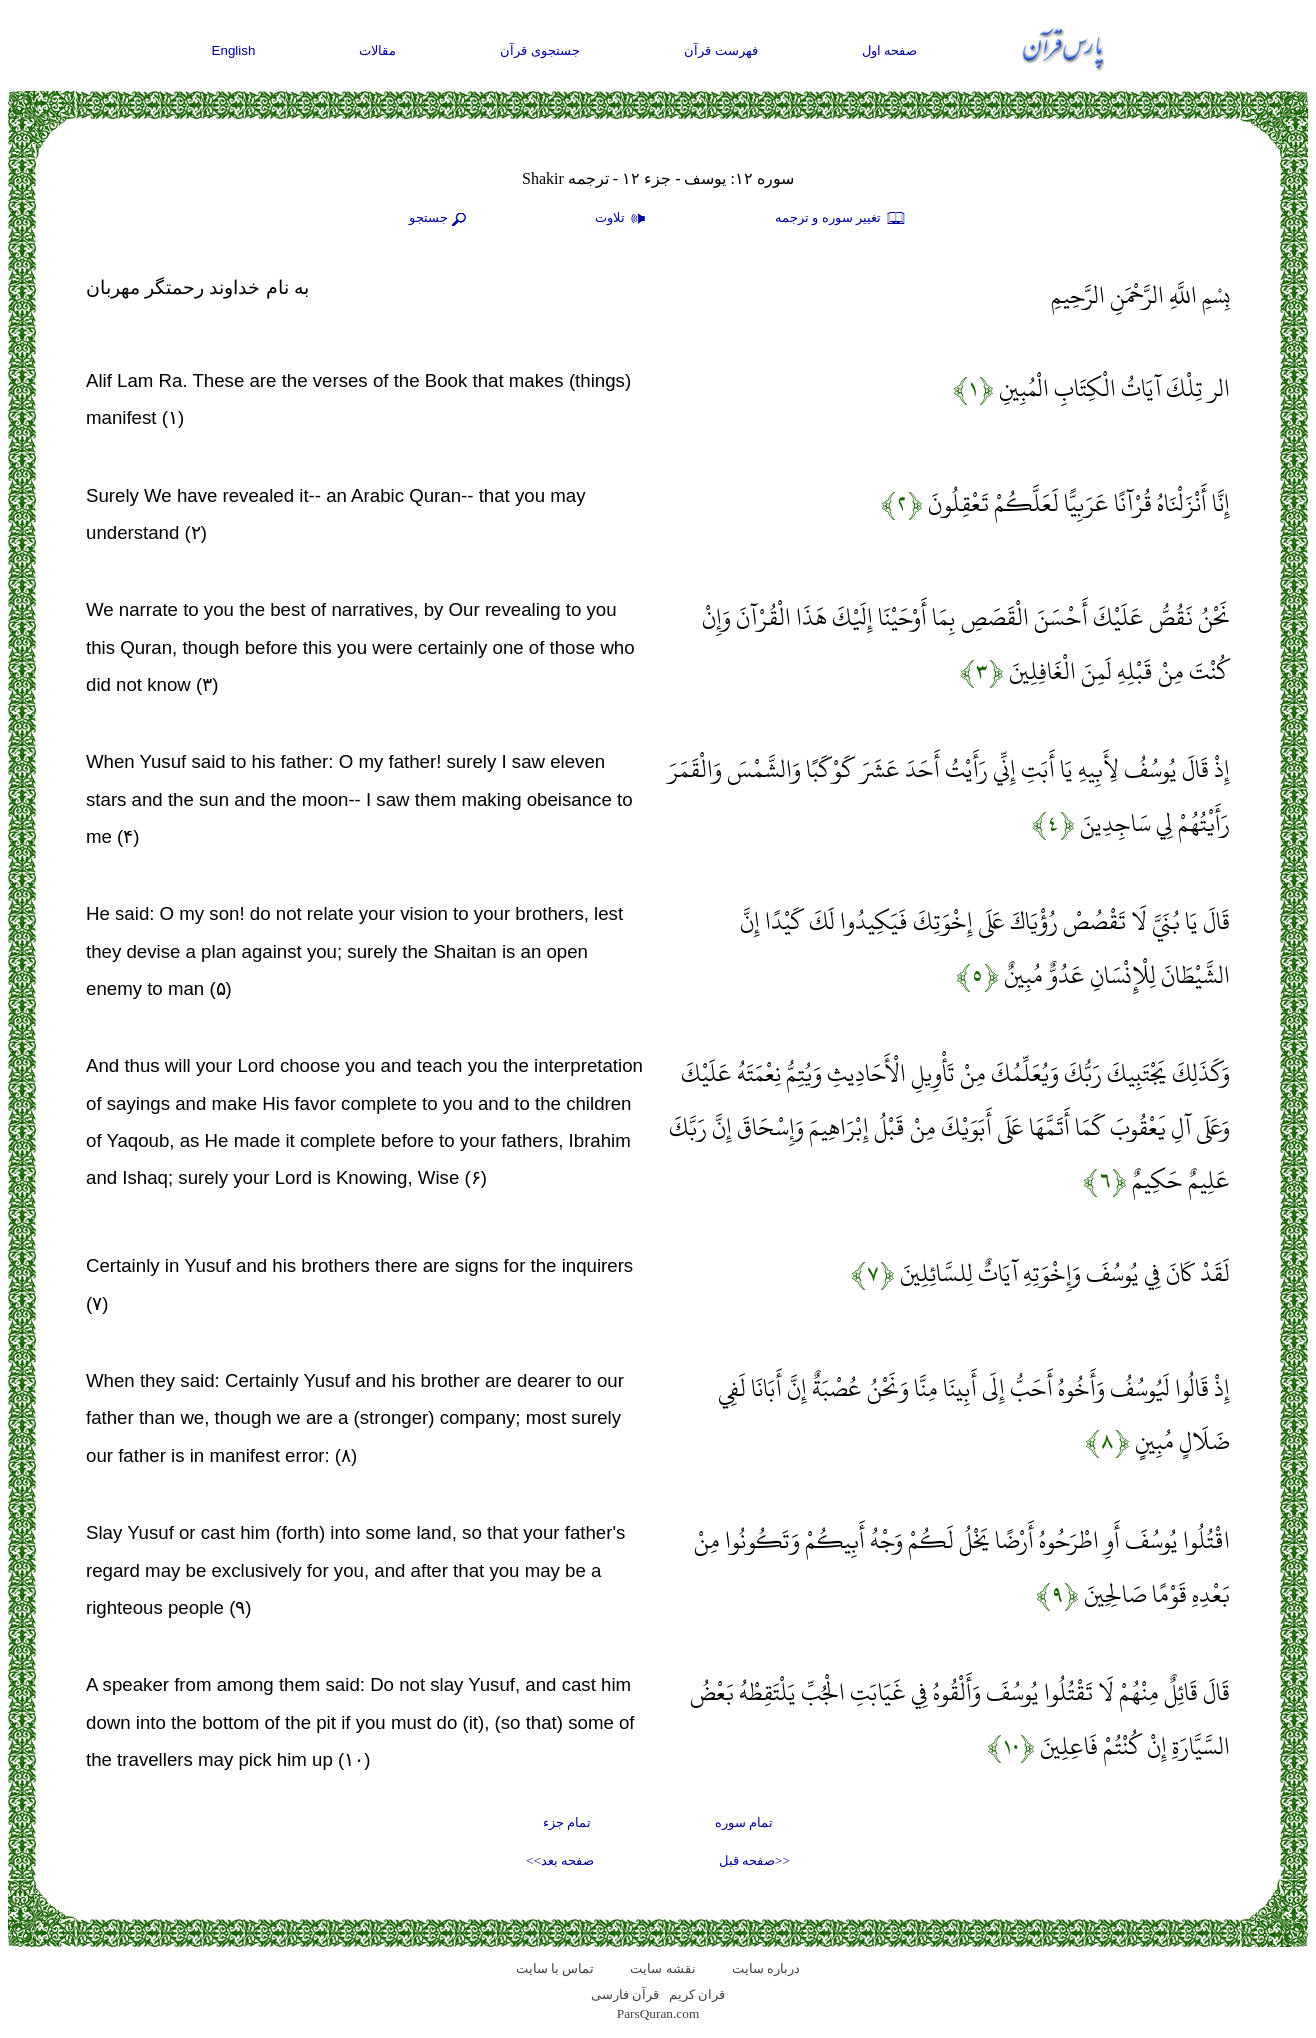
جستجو (440, 219)
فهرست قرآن (721, 50)
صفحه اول (890, 50)
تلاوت (623, 219)
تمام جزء (567, 1822)
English (234, 50)
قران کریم (697, 1994)
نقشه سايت (662, 1968)
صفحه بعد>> (560, 1860)
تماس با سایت (555, 1968)
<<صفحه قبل (754, 1860)
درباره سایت (766, 1968)
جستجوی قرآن (540, 50)
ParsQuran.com (658, 2013)
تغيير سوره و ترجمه (841, 219)
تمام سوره (744, 1822)
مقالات (377, 50)
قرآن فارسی (625, 1994)
